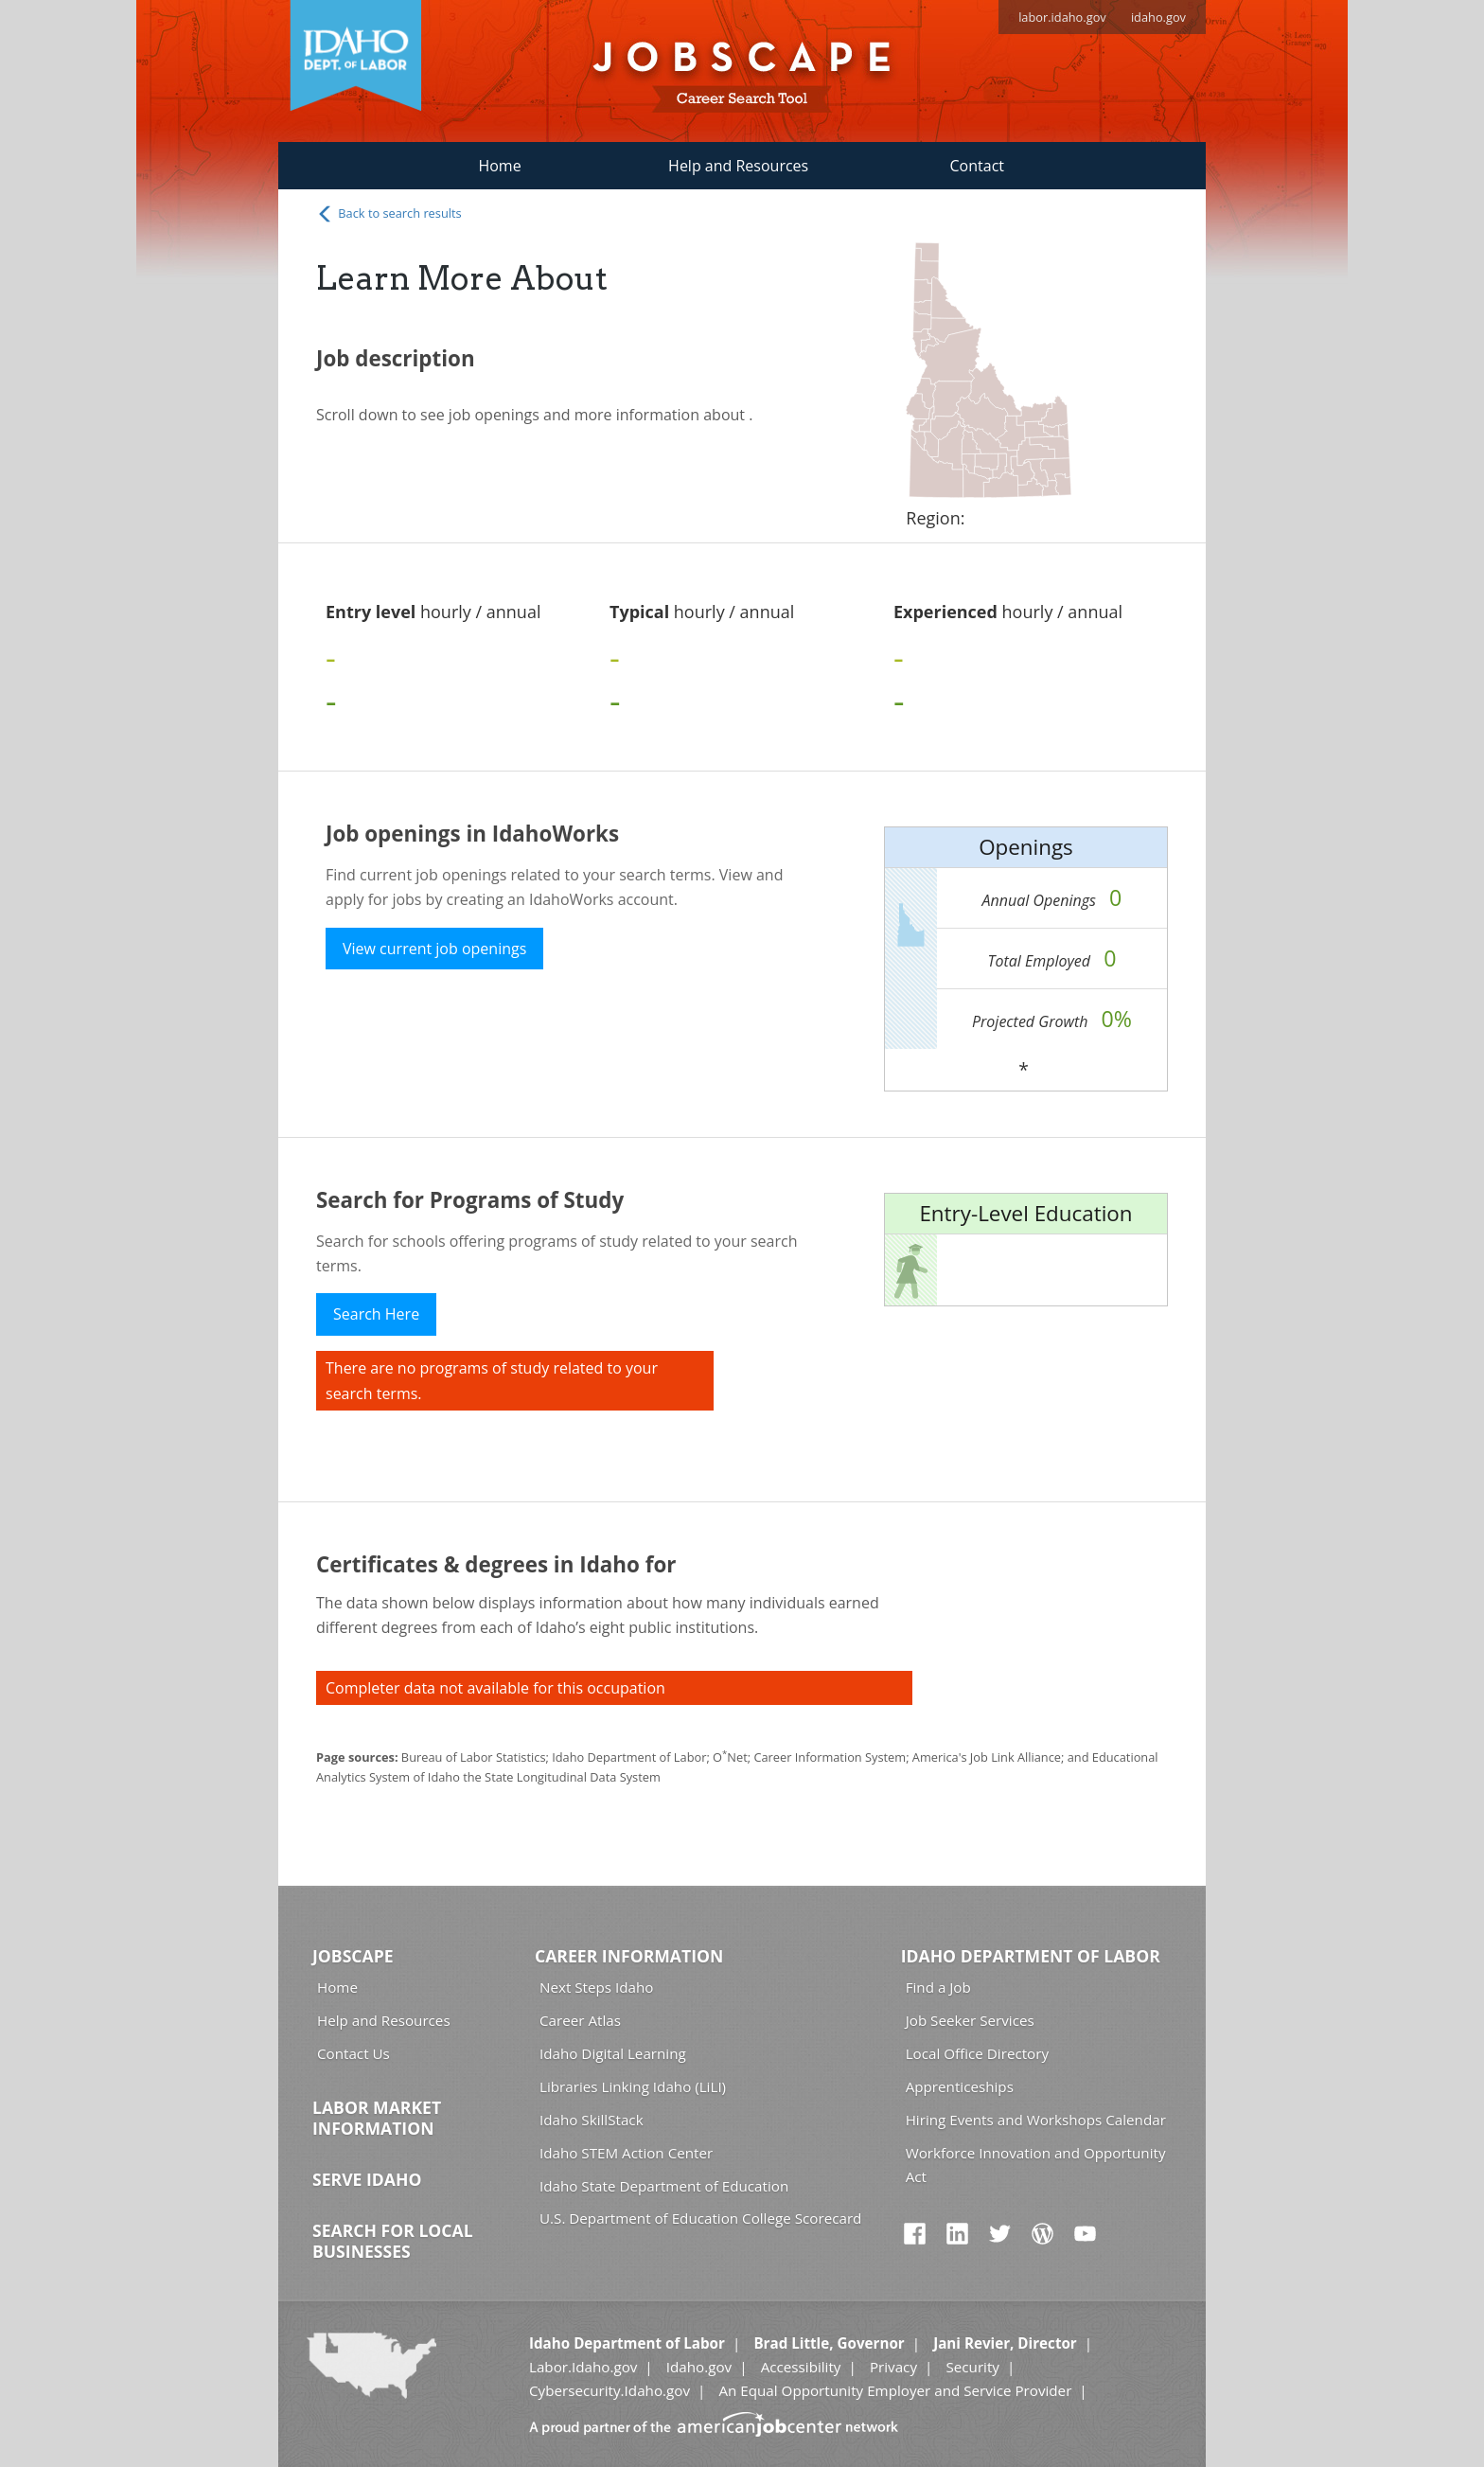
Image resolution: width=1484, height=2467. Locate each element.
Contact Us (353, 2053)
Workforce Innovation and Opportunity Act (1036, 2164)
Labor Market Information (376, 2117)
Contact (977, 165)
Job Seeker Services (970, 2020)
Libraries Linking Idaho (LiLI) (632, 2086)
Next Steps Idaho (596, 1987)
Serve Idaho (366, 2179)
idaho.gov (1158, 17)
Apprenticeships (960, 2086)
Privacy (893, 2366)
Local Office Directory (977, 2053)
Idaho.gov (699, 2366)
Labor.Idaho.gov (583, 2366)
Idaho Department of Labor (1030, 1955)
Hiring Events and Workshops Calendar (1036, 2119)
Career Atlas (580, 2020)
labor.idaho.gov (1062, 17)
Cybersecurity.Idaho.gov (609, 2390)
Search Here (376, 1314)
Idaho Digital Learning (612, 2053)
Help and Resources (738, 165)
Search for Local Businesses (392, 2241)
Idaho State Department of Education (663, 2185)
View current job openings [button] (434, 948)
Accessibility (801, 2366)
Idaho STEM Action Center (626, 2152)
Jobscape (353, 1955)
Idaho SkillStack (591, 2119)
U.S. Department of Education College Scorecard (700, 2218)
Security (972, 2366)
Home (499, 165)
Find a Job (938, 1987)
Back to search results (389, 213)
